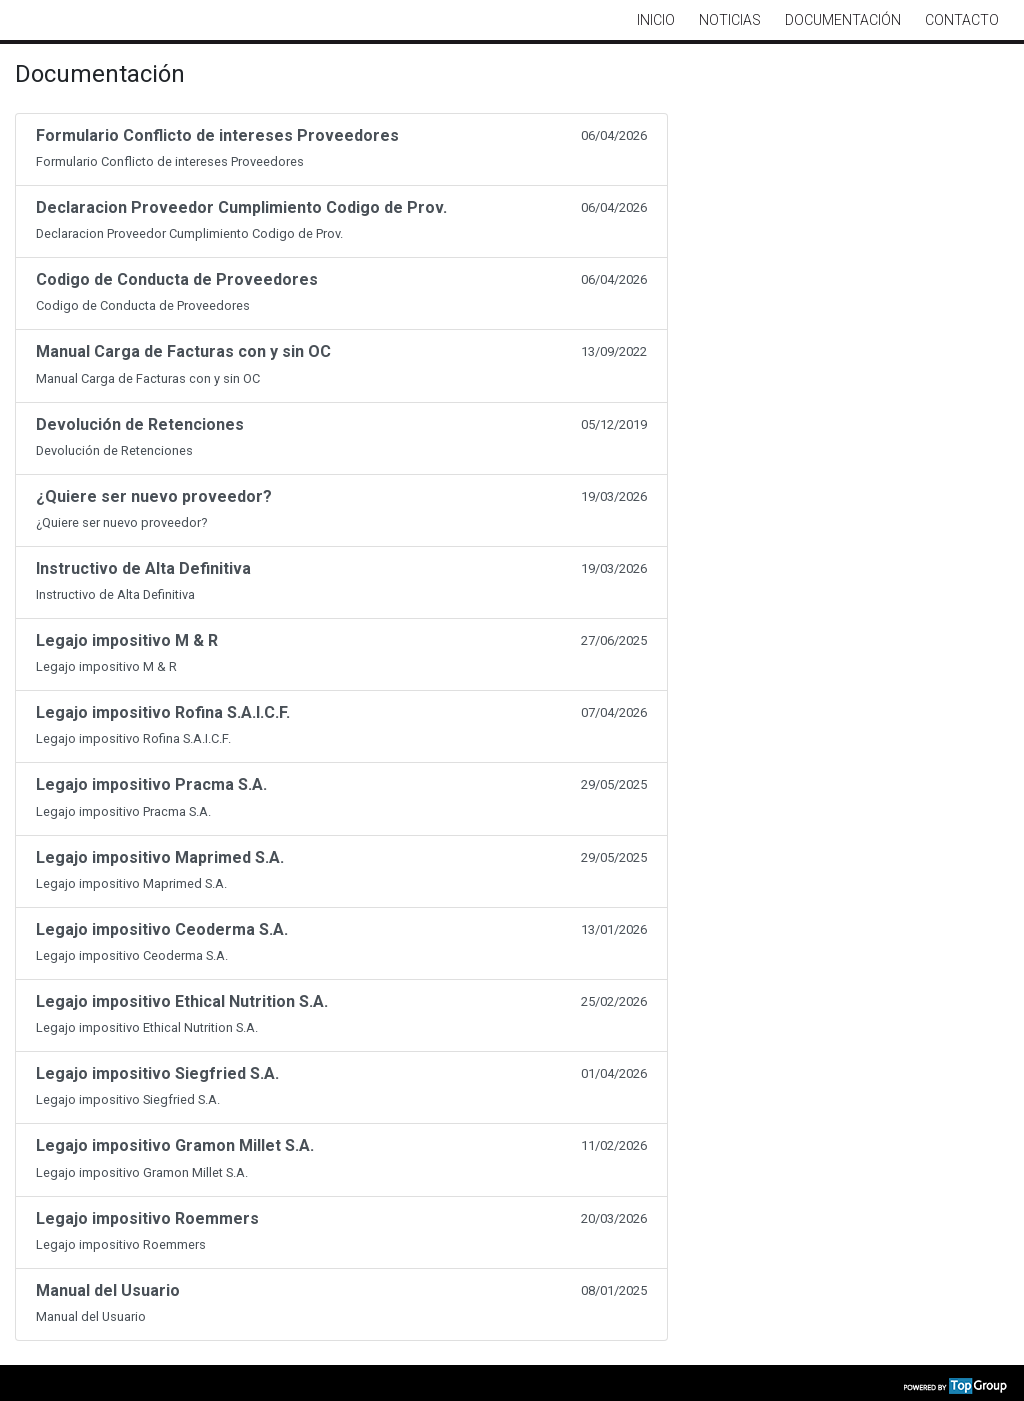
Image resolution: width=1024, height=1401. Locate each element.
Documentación (843, 20)
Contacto (962, 20)
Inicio (656, 20)
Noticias (730, 20)
